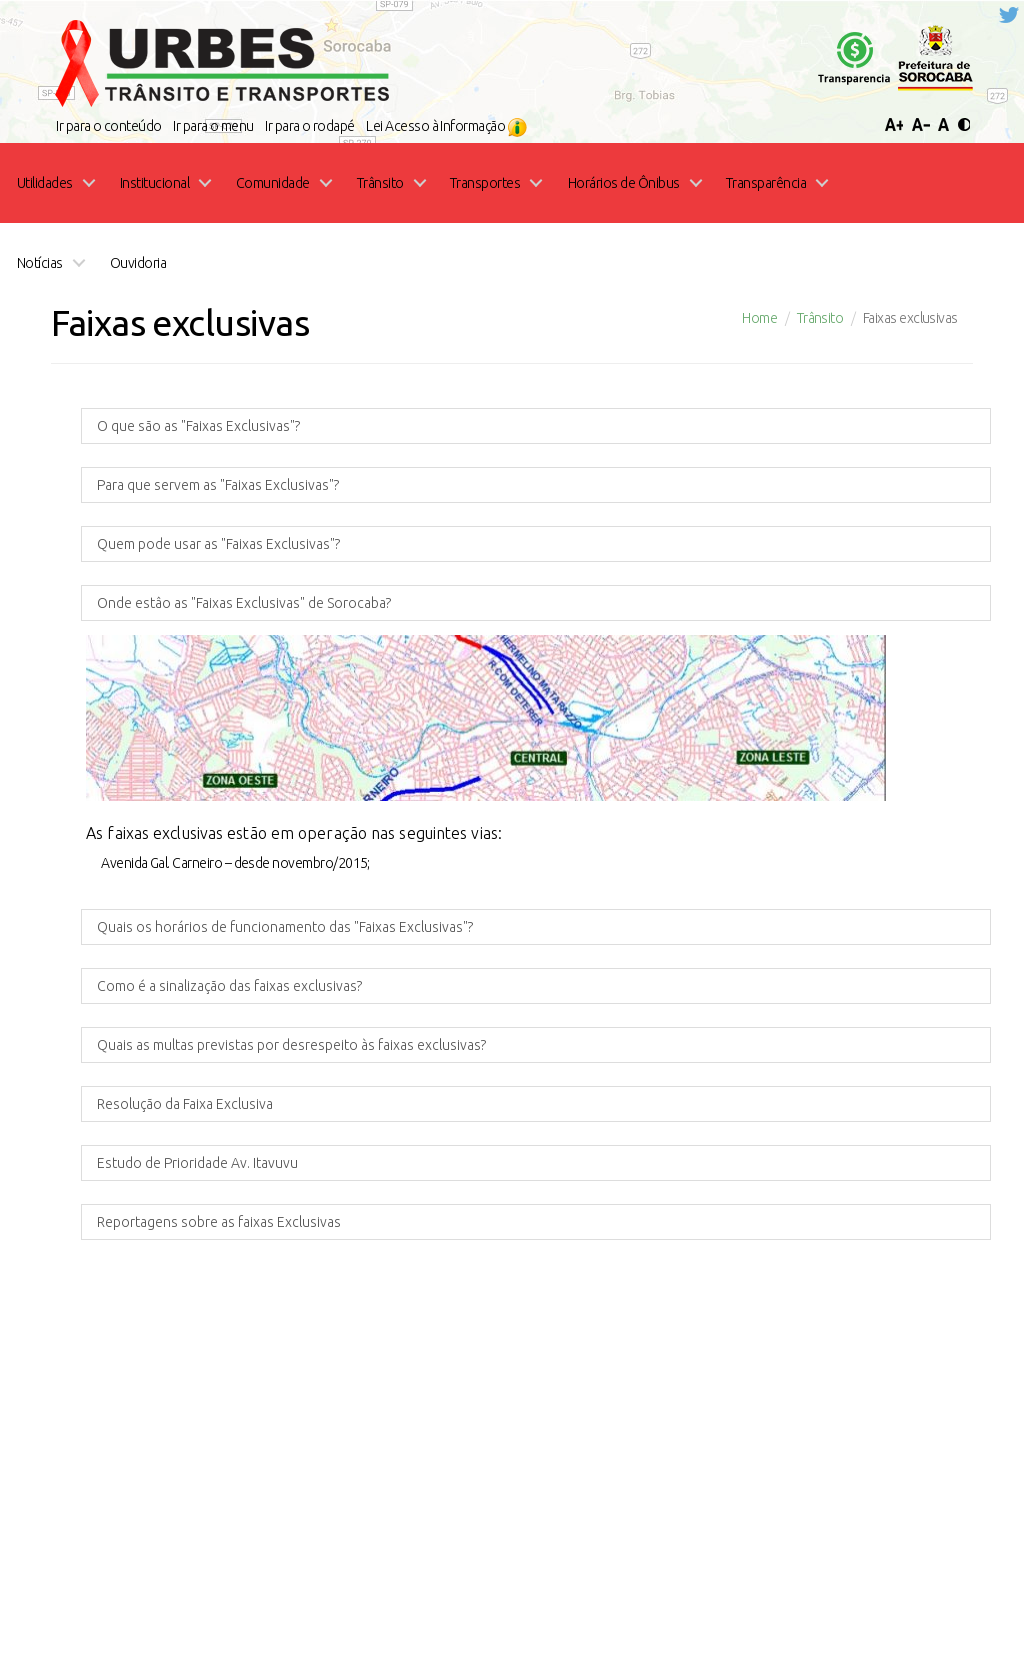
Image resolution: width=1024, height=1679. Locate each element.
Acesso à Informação (777, 1519)
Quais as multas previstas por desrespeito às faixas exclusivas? (291, 628)
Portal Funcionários (444, 1518)
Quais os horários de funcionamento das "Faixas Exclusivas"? (285, 510)
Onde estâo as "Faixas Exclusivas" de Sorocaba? (244, 186)
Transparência (312, 1518)
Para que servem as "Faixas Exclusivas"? (218, 68)
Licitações (561, 1518)
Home (227, 1518)
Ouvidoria (645, 1518)
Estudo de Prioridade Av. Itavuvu (197, 746)
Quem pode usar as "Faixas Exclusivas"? (218, 127)
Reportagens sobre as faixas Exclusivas (219, 805)
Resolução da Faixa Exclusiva (185, 687)
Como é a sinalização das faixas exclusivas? (229, 569)
